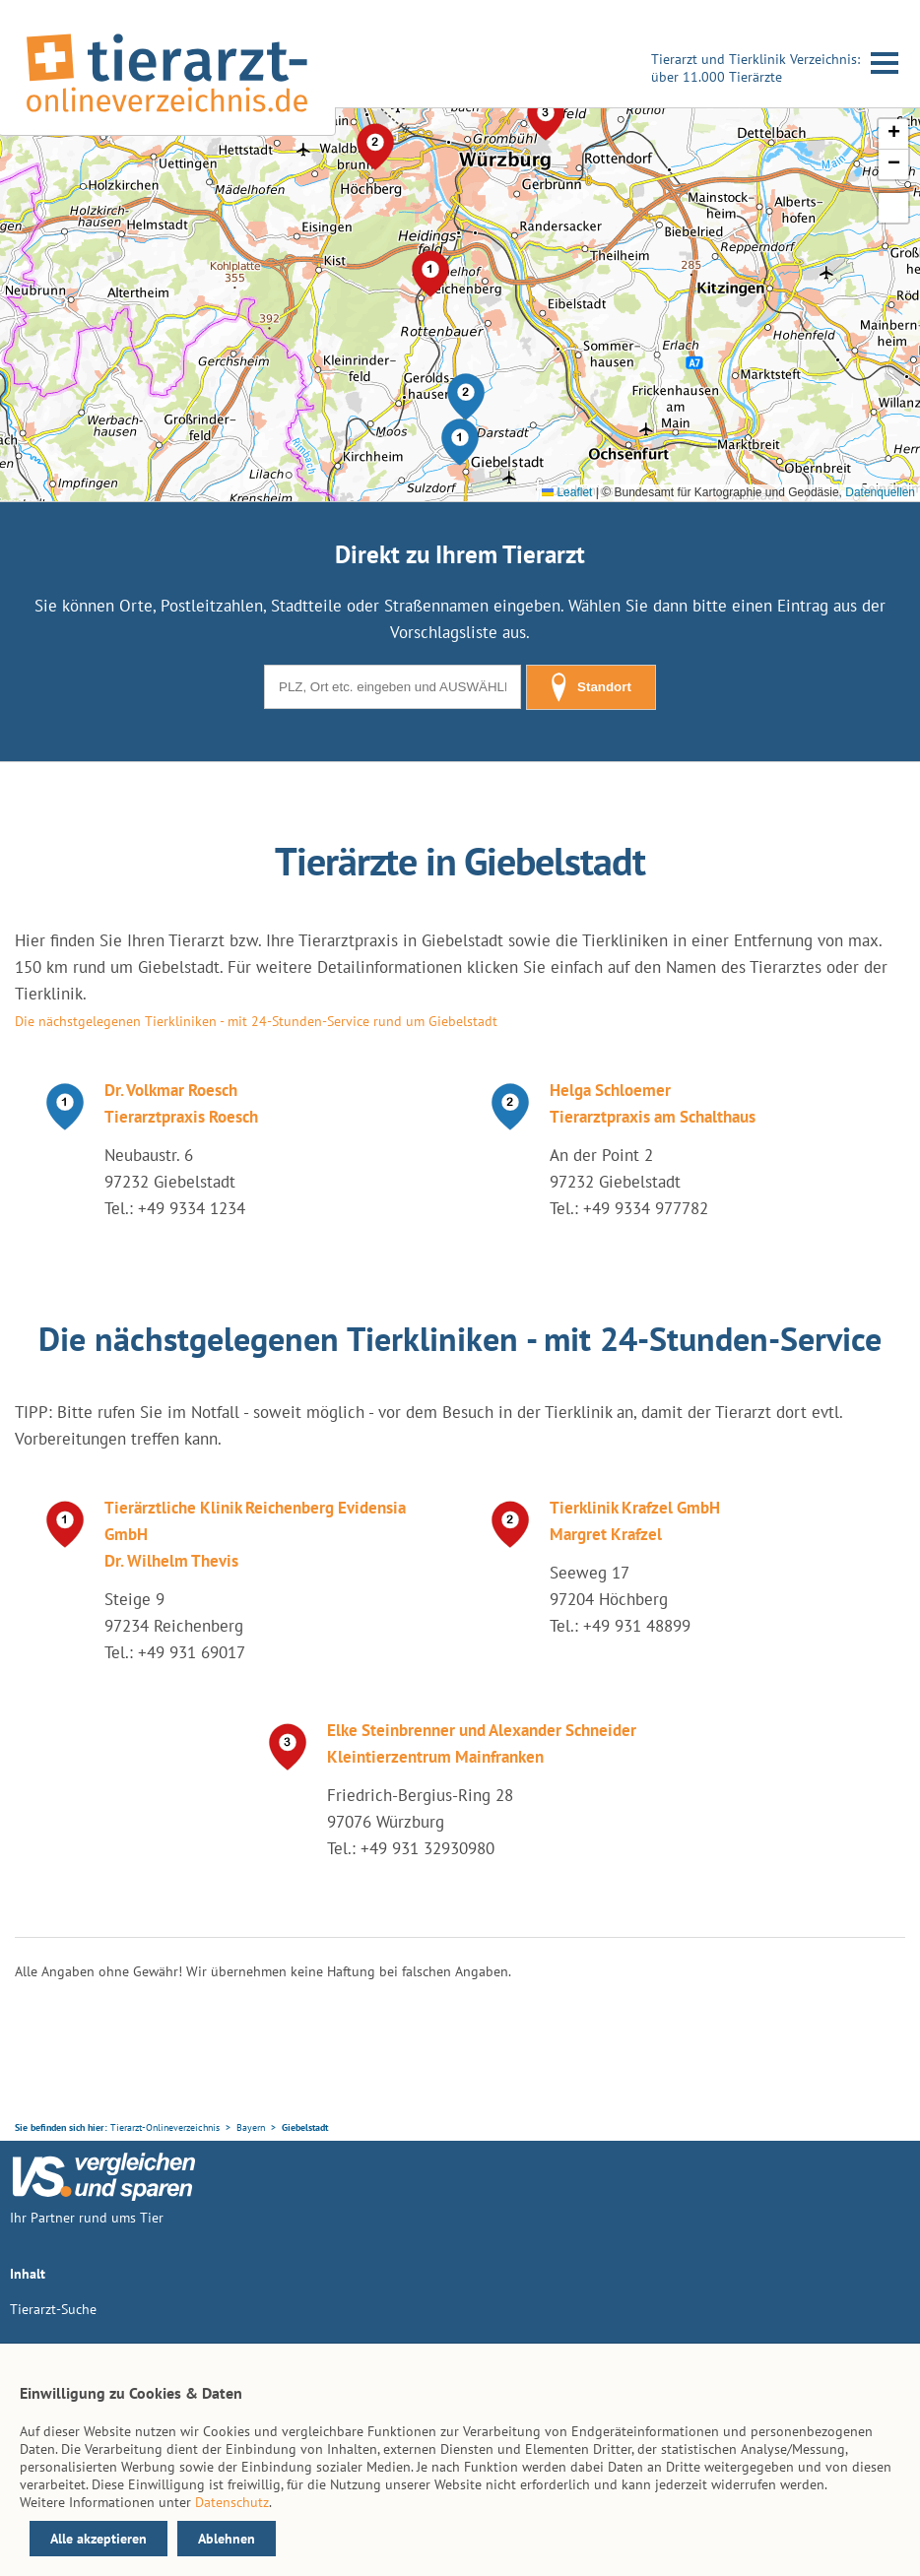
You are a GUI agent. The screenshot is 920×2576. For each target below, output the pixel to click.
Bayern (250, 2127)
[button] (460, 442)
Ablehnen (226, 2538)
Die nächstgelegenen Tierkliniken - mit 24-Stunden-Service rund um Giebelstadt (256, 1021)
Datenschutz (232, 2502)
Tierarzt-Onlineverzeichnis (165, 2127)
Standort (591, 687)
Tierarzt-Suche (53, 2309)
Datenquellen (880, 492)
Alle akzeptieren (98, 2538)
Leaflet (567, 492)
